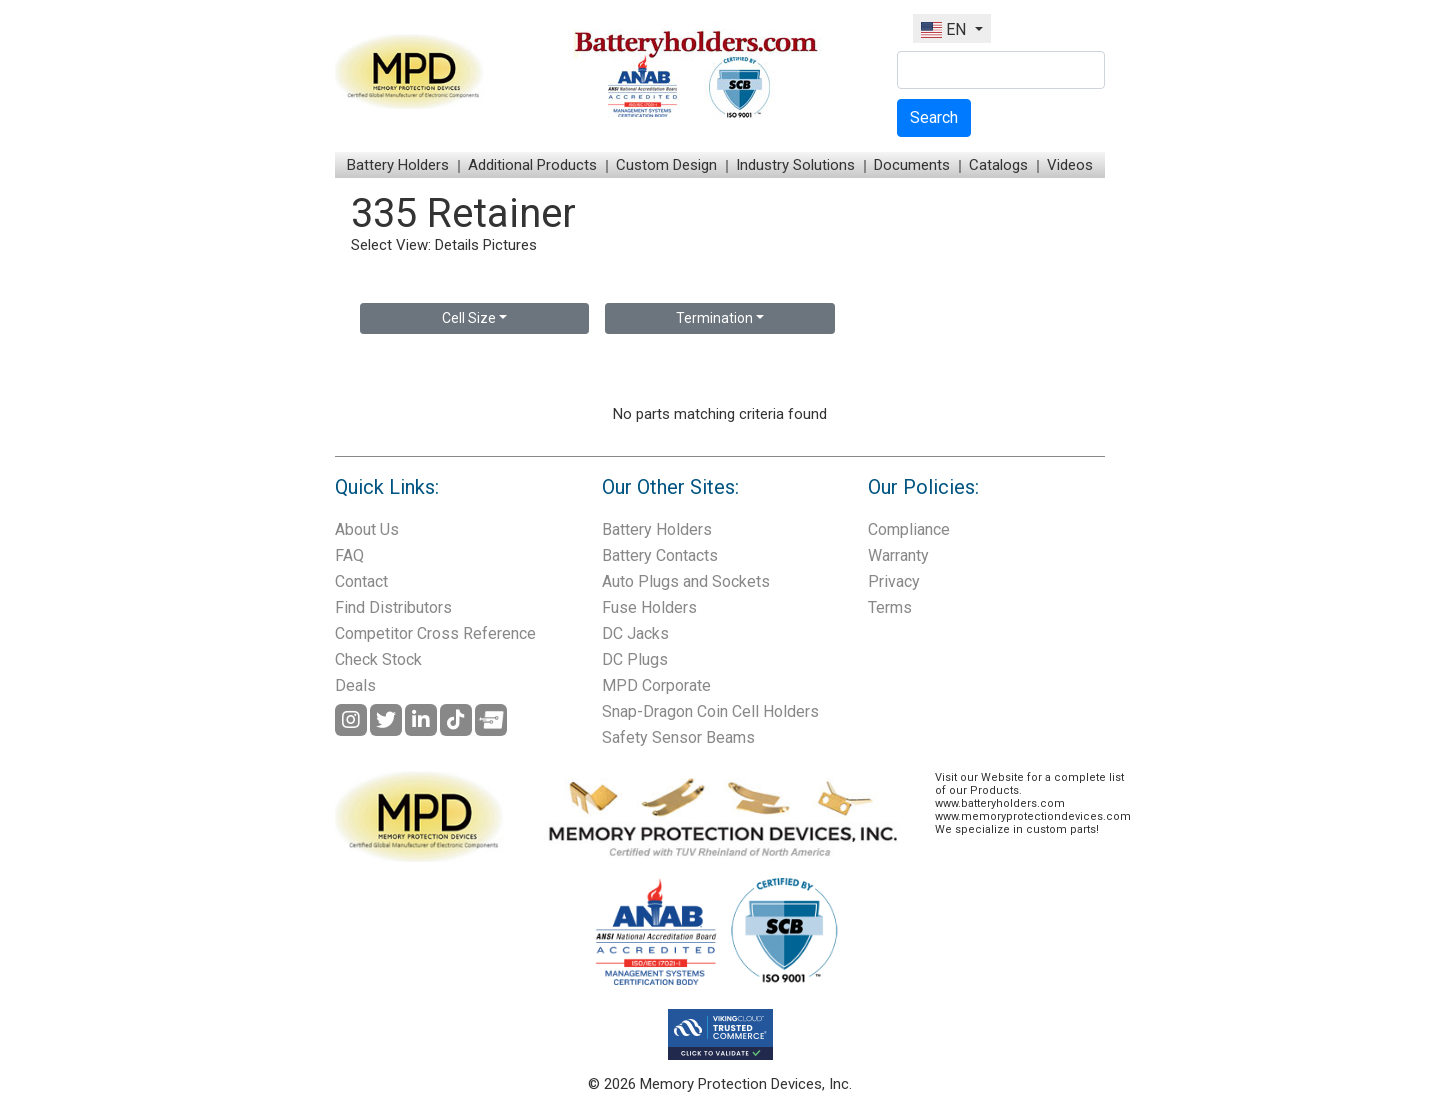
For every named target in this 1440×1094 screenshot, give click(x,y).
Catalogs (998, 165)
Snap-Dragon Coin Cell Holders (710, 711)
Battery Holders (398, 165)
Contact (361, 581)
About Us (367, 529)
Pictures (510, 245)
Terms (890, 607)
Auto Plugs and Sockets (686, 581)
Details (457, 245)
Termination (714, 318)
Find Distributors (393, 607)
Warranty (898, 555)
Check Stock (378, 659)
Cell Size (469, 318)
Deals (355, 685)
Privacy (894, 581)
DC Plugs (635, 659)
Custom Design (666, 165)
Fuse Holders (649, 607)
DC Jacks (635, 633)
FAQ (349, 555)
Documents (912, 165)
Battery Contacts (660, 555)
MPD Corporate (656, 685)
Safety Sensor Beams (678, 737)
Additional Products (532, 165)
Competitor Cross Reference (435, 633)
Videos (1070, 165)
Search (934, 117)
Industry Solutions (795, 165)
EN (945, 29)
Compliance (909, 529)
